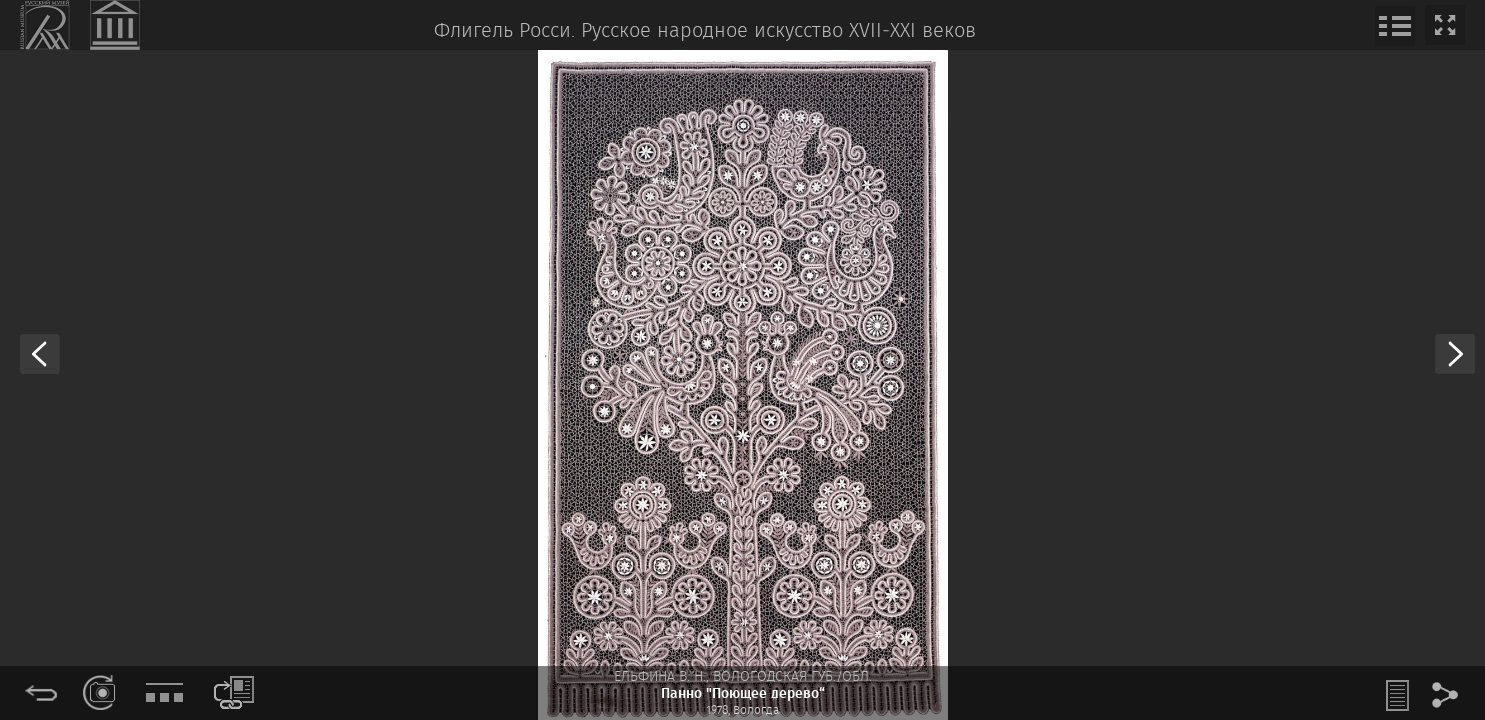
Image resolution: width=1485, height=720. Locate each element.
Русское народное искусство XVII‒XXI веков (778, 31)
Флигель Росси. (504, 31)
